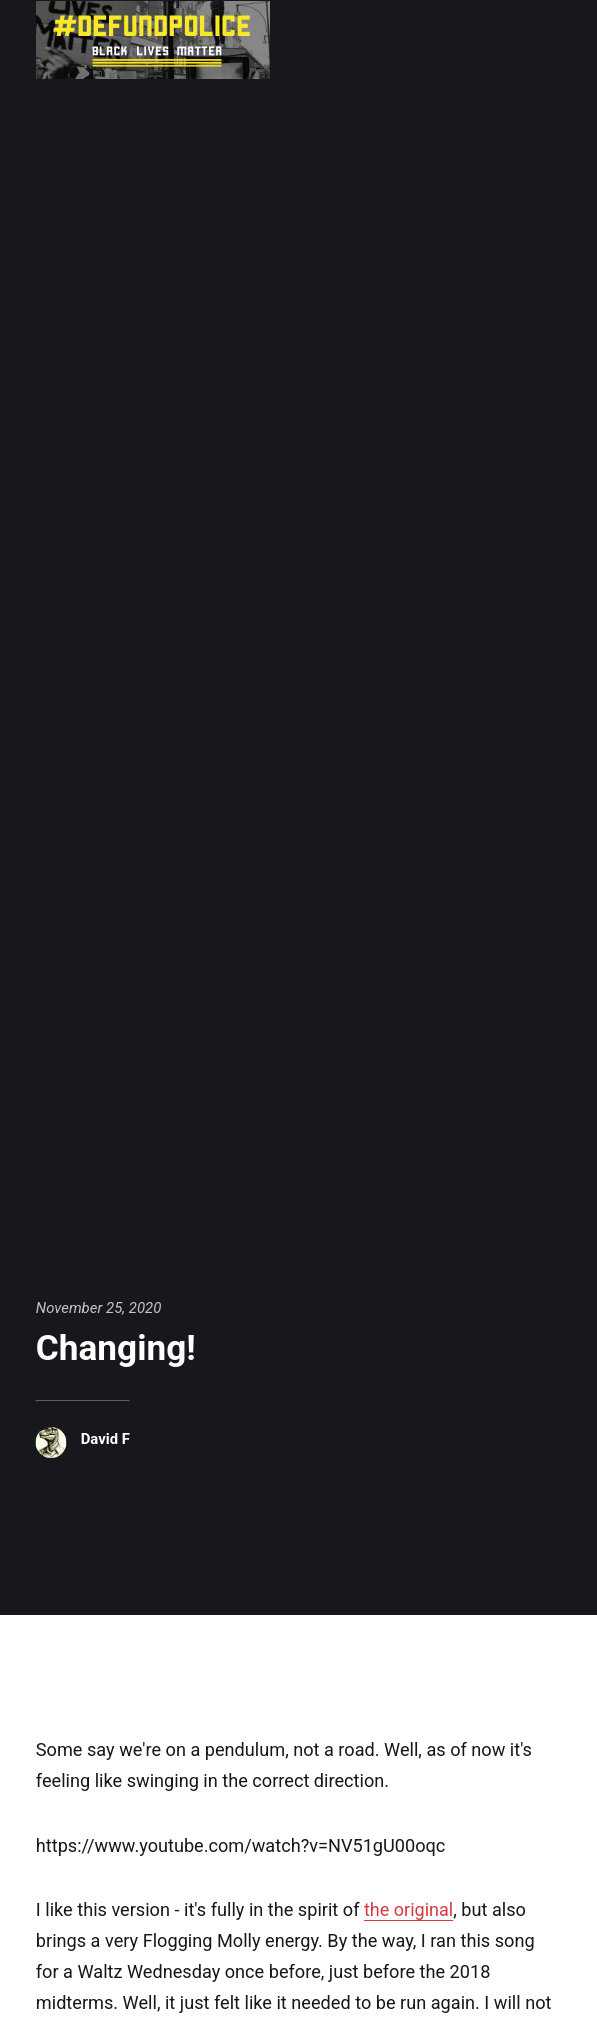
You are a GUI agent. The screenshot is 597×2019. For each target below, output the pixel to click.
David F (105, 1439)
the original (409, 1909)
